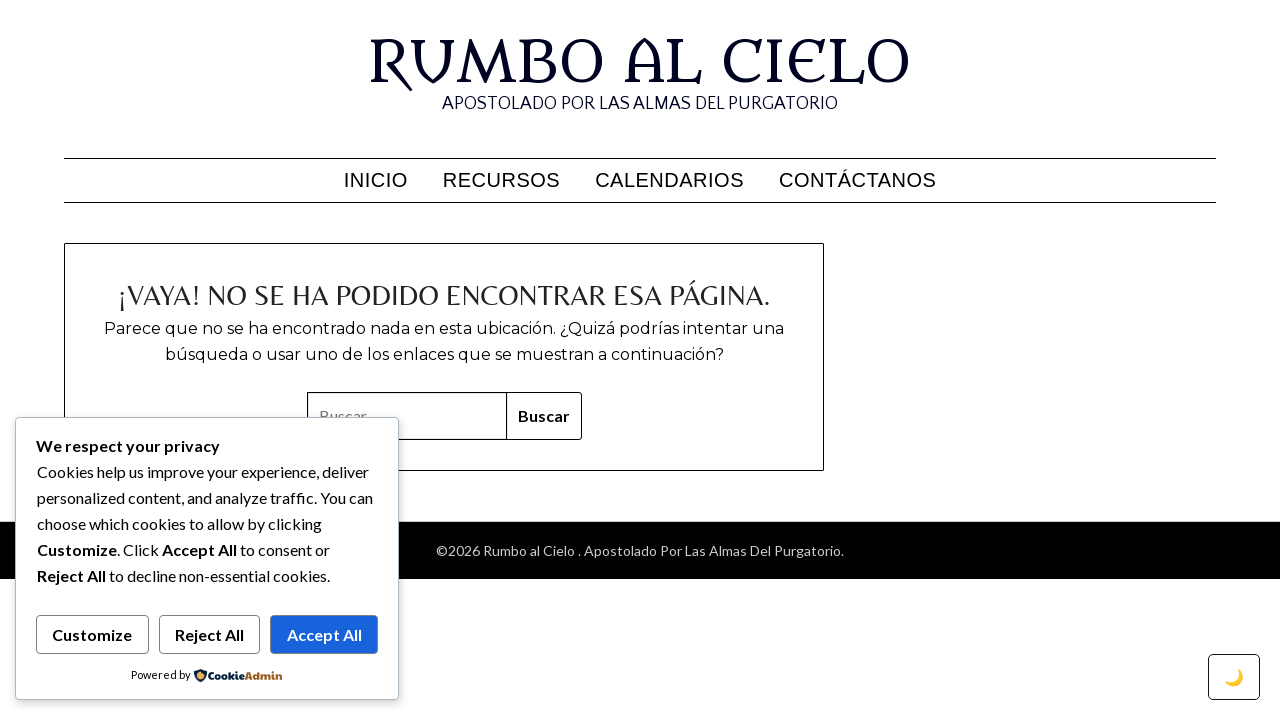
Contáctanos (857, 180)
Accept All (324, 634)
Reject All (209, 634)
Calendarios (669, 180)
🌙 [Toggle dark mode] (1234, 676)
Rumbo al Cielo (640, 63)
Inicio (376, 180)
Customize (92, 634)
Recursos (501, 180)
